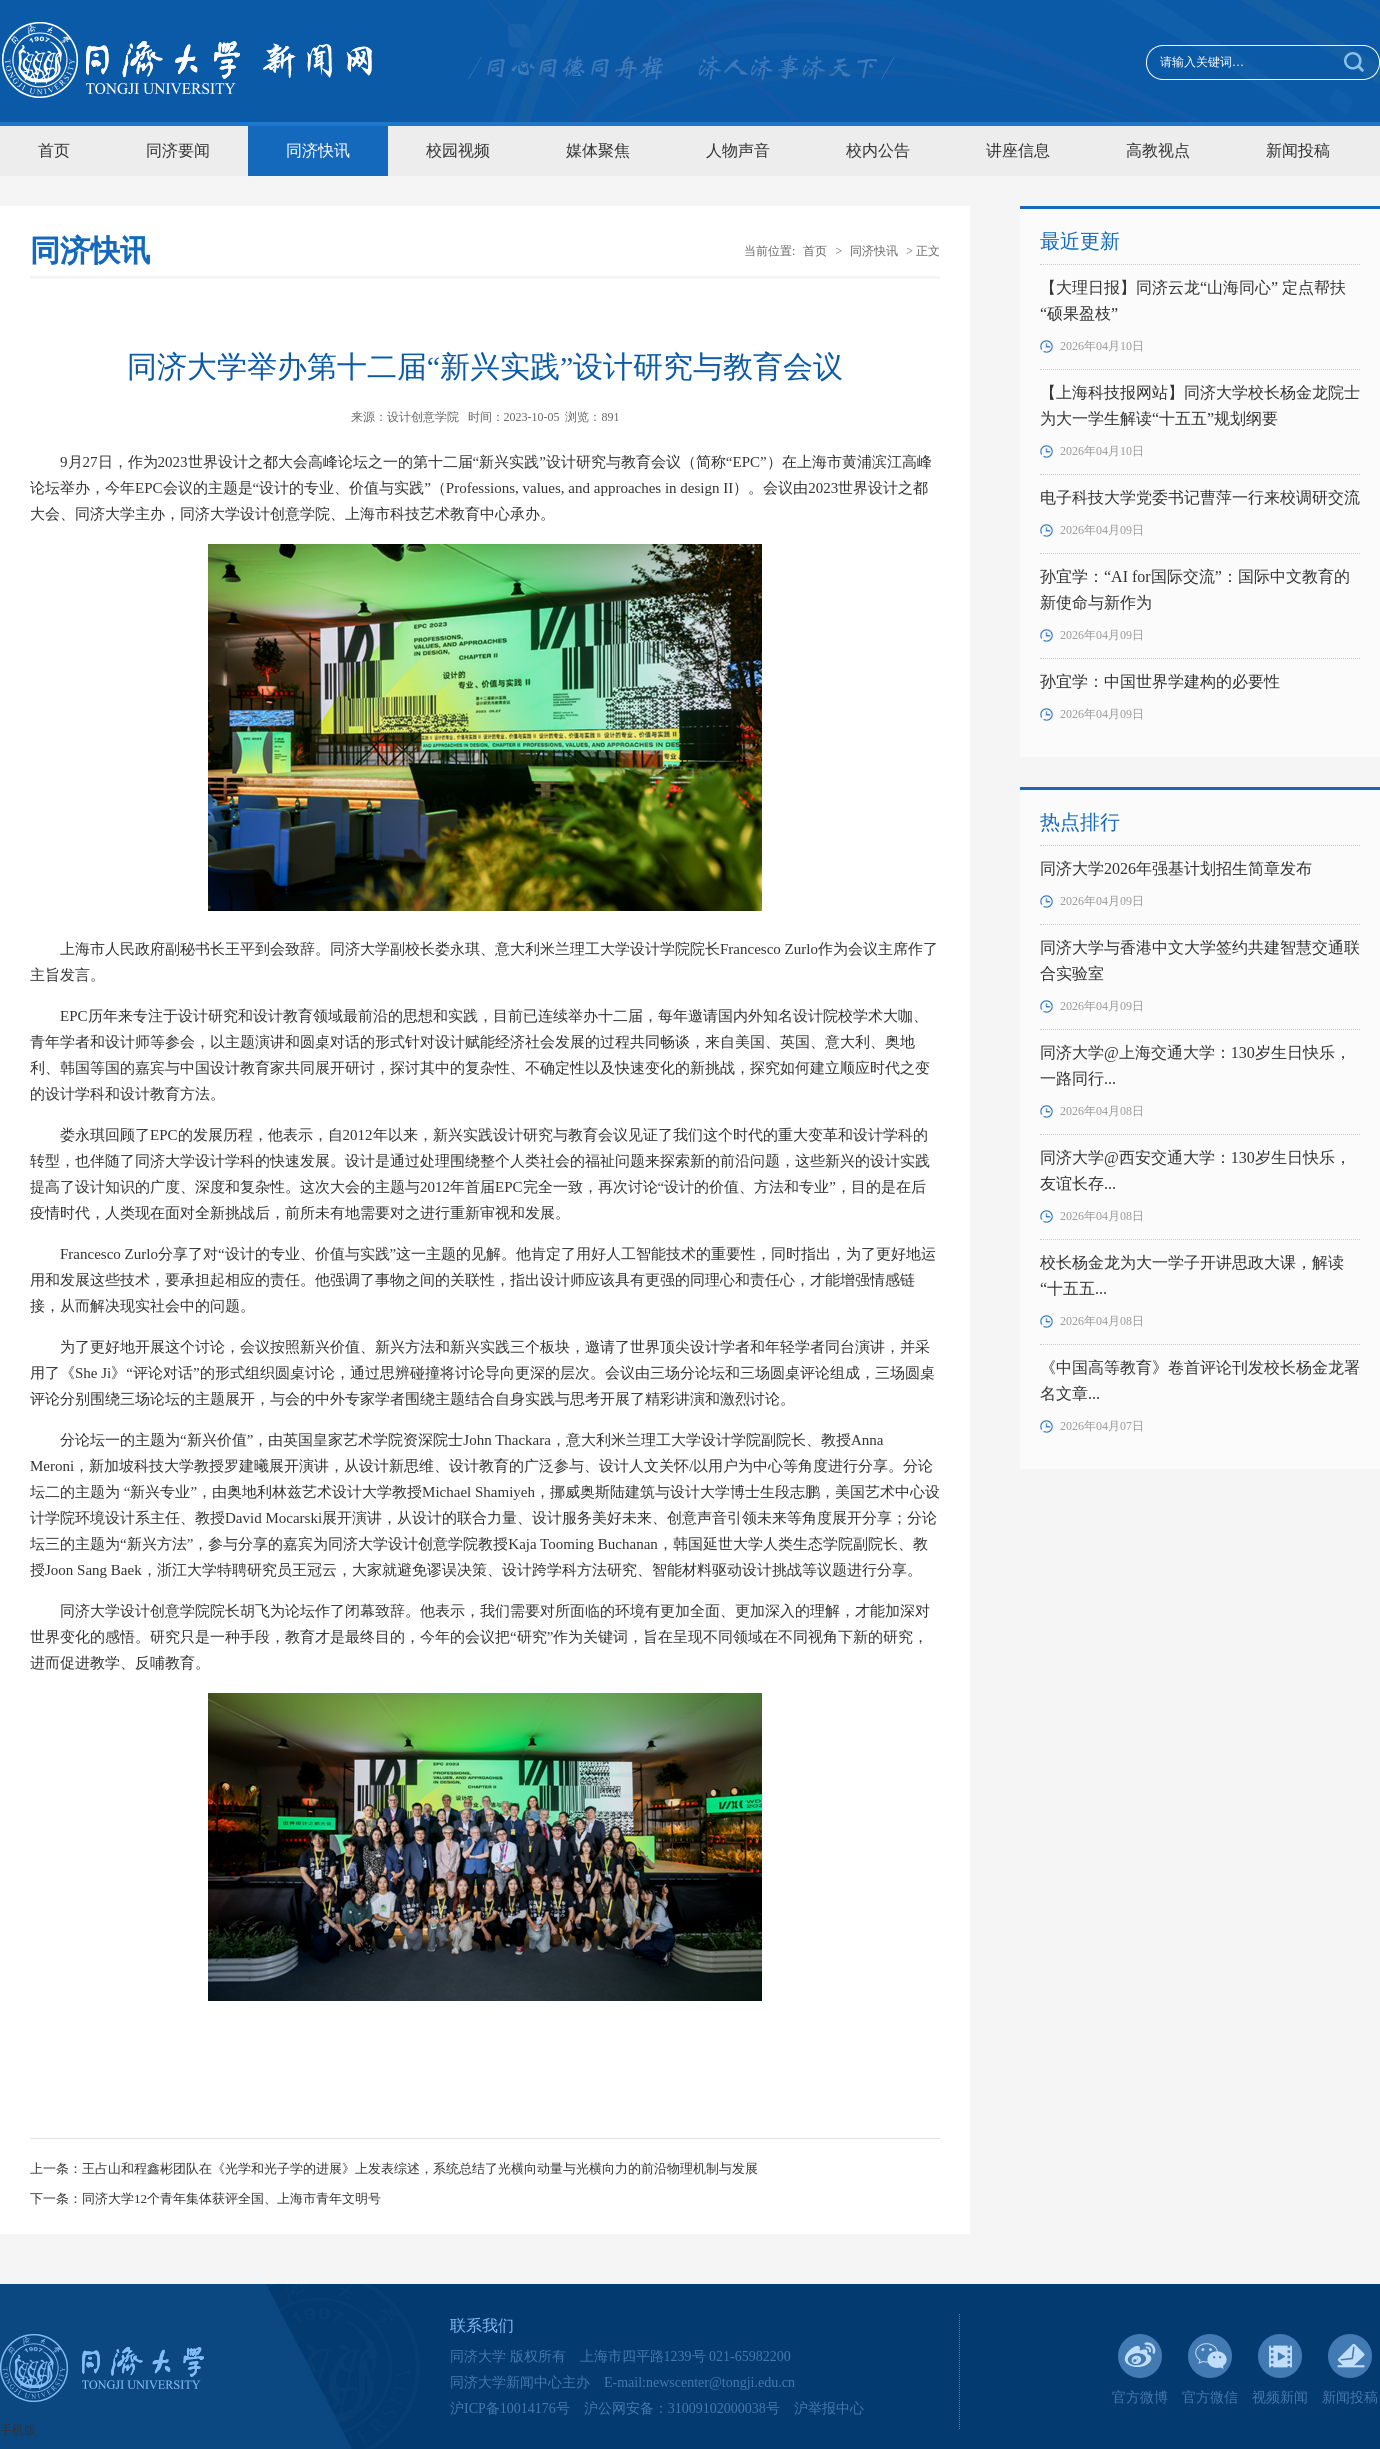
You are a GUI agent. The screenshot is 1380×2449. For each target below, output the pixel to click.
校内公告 (878, 150)
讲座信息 (1018, 150)
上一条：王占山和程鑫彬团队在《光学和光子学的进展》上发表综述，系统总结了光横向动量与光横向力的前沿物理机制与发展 (394, 2168)
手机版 (18, 2430)
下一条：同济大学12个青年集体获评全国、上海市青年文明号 (205, 2198)
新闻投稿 (1298, 150)
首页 (54, 150)
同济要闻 (178, 150)
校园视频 (458, 150)
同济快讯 (318, 150)
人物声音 (738, 150)
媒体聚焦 (598, 150)
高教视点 (1158, 150)
